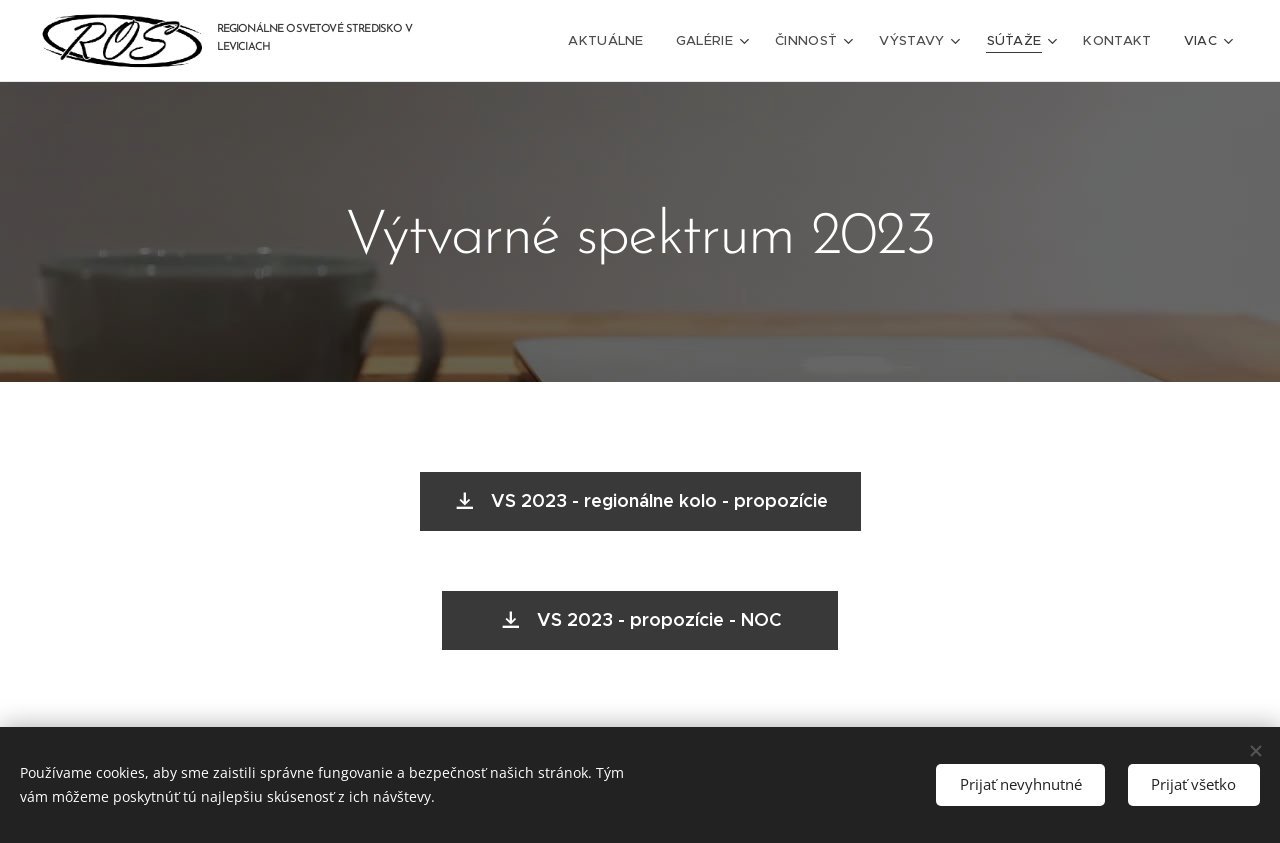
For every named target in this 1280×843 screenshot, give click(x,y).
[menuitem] (619, 41)
